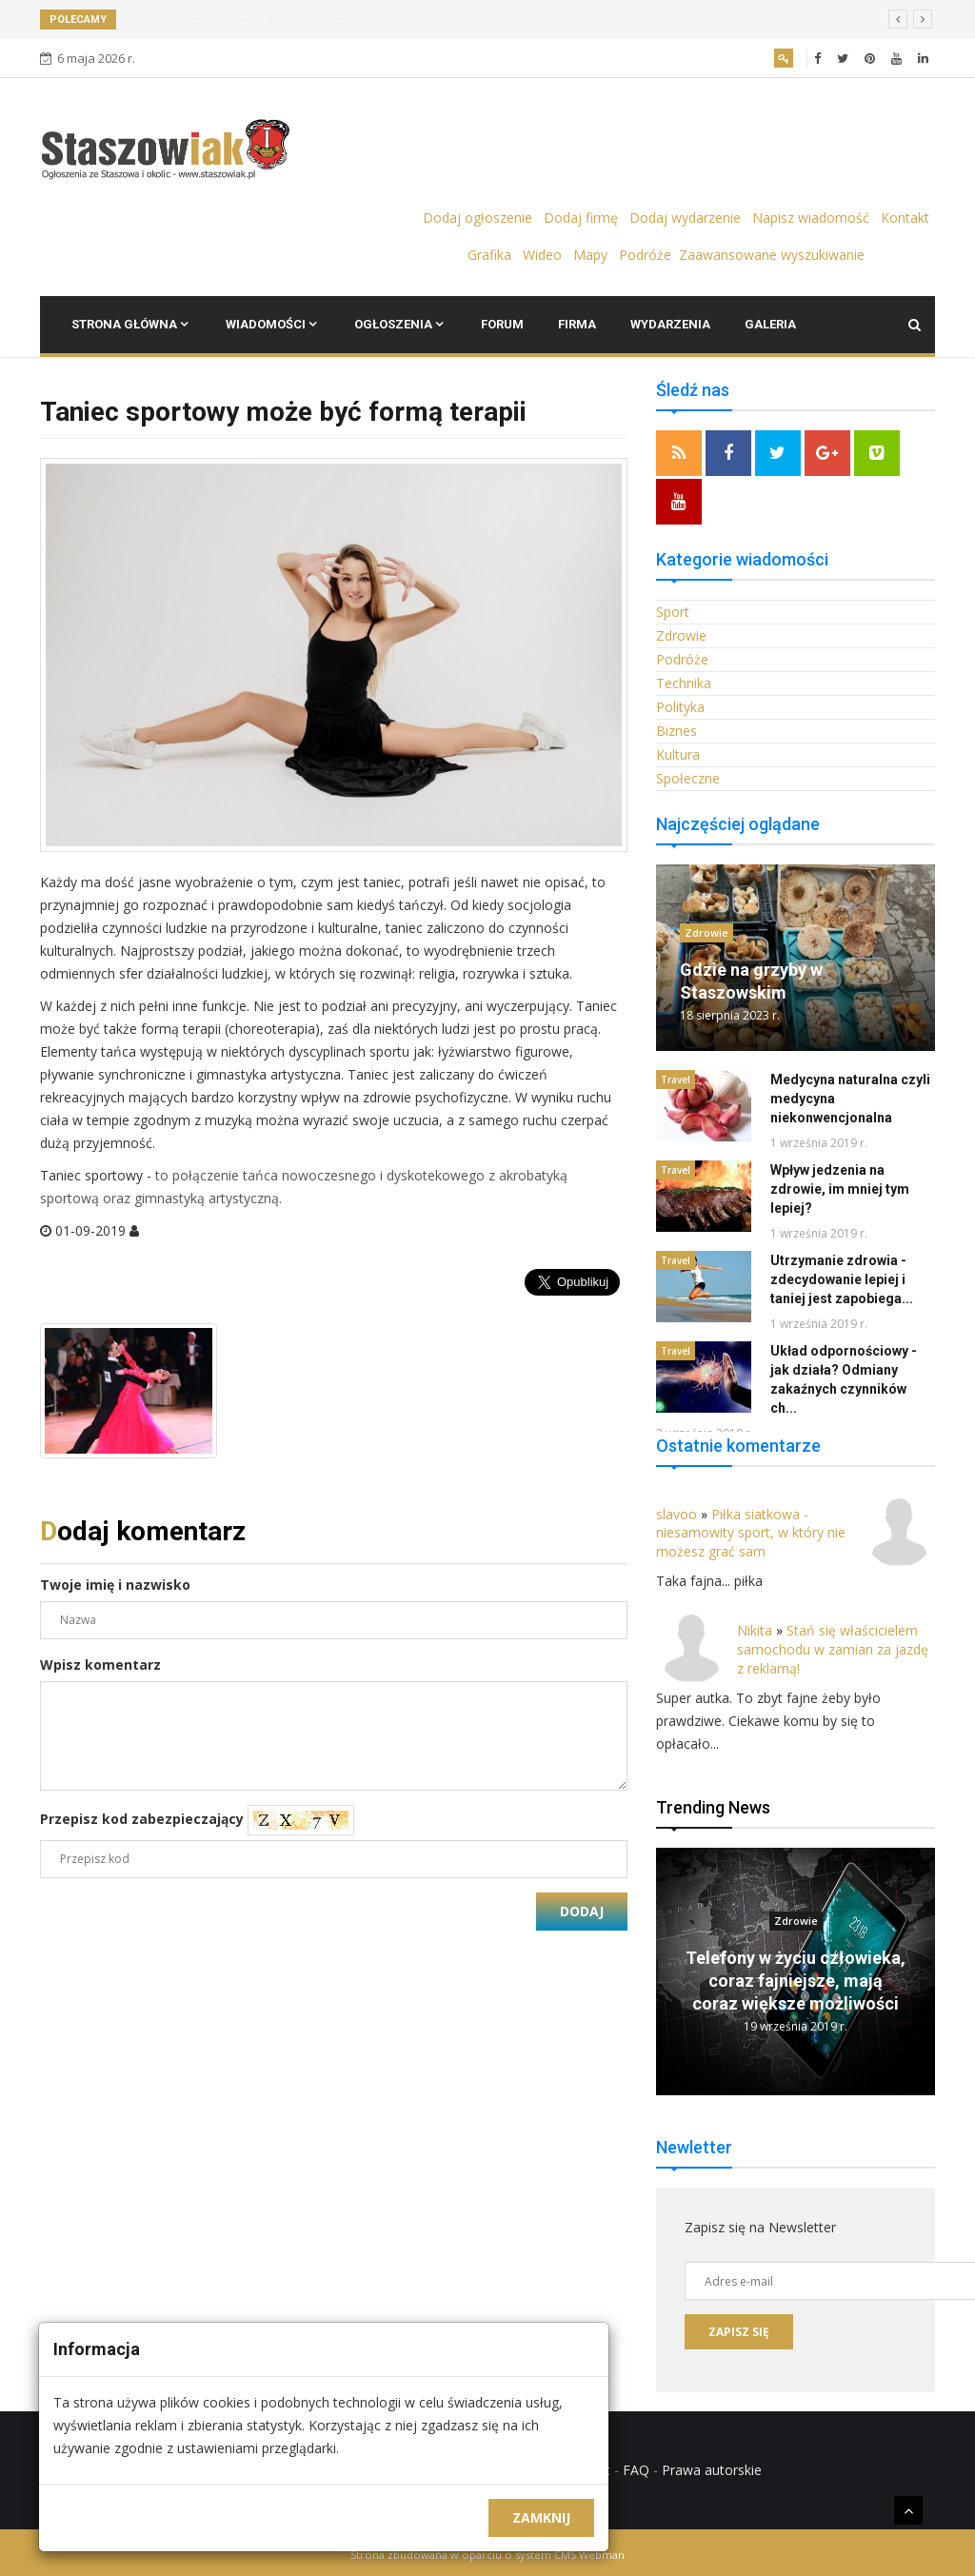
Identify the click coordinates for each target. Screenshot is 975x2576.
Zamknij (541, 2517)
